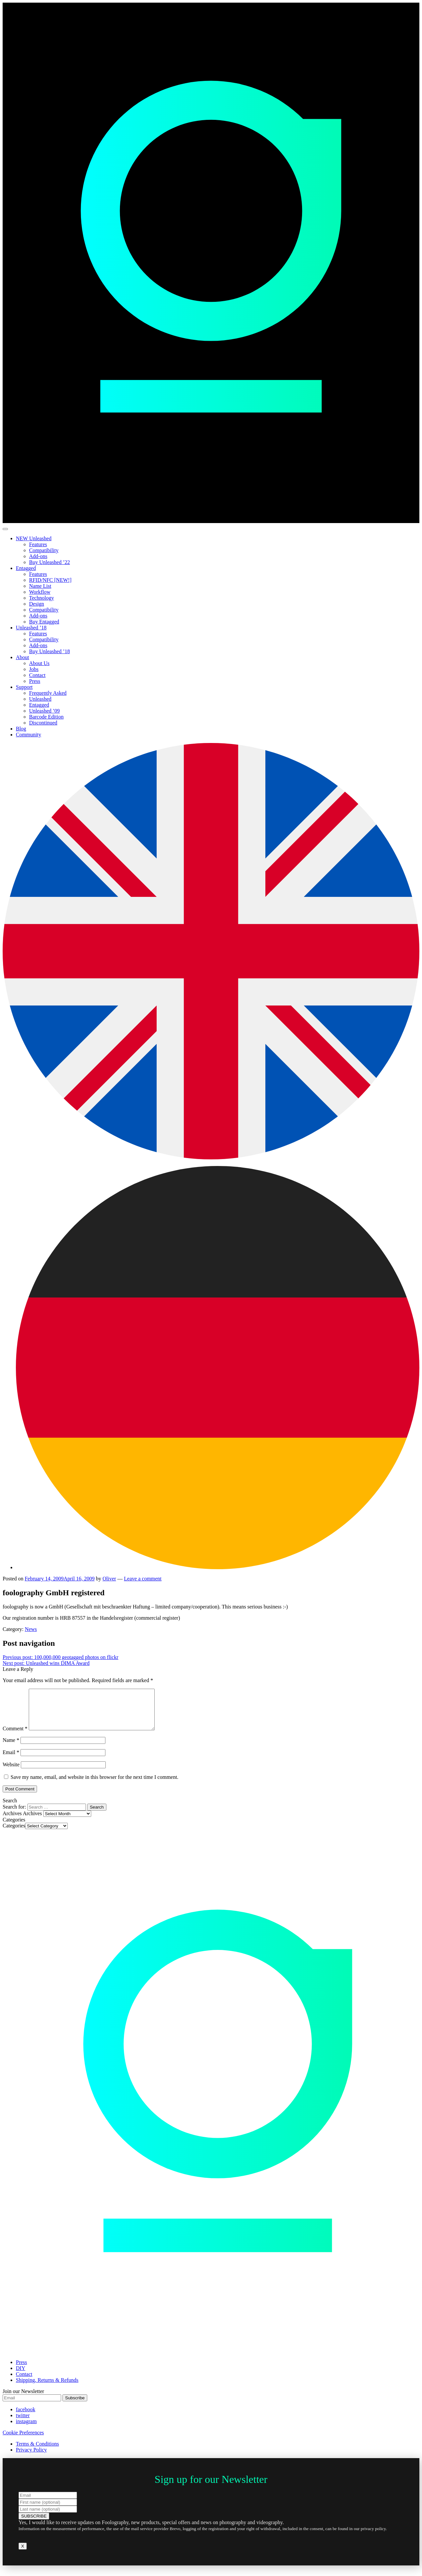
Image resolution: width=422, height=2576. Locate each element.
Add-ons (38, 556)
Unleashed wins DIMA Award (46, 1663)
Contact (37, 675)
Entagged (26, 568)
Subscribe (75, 2405)
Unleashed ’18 (31, 627)
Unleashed (40, 699)
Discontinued (43, 722)
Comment (15, 1736)
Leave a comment (143, 1578)
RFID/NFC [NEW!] (50, 580)
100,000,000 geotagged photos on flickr (60, 1657)
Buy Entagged (44, 621)
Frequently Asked (47, 693)
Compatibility (43, 550)
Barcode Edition (46, 717)
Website (11, 1772)
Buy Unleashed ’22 (49, 562)
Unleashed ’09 (44, 711)
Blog (21, 728)
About (22, 657)
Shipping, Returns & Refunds (47, 2388)
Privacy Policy (31, 2457)
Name (11, 1748)
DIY (20, 2376)
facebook (25, 2417)
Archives (32, 1821)
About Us (39, 663)
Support (24, 687)
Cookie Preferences (23, 2440)
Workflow (39, 592)
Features (38, 544)
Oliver (109, 1578)
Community (28, 734)
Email (11, 1760)
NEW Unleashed (34, 538)
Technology (41, 598)
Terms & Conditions (37, 2451)
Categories (14, 1833)
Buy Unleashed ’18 (49, 651)
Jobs (33, 669)
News (31, 1629)
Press (34, 681)
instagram (26, 2429)
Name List (40, 586)
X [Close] (22, 2554)
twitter (23, 2423)
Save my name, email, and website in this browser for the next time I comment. (94, 1785)
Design (36, 604)
